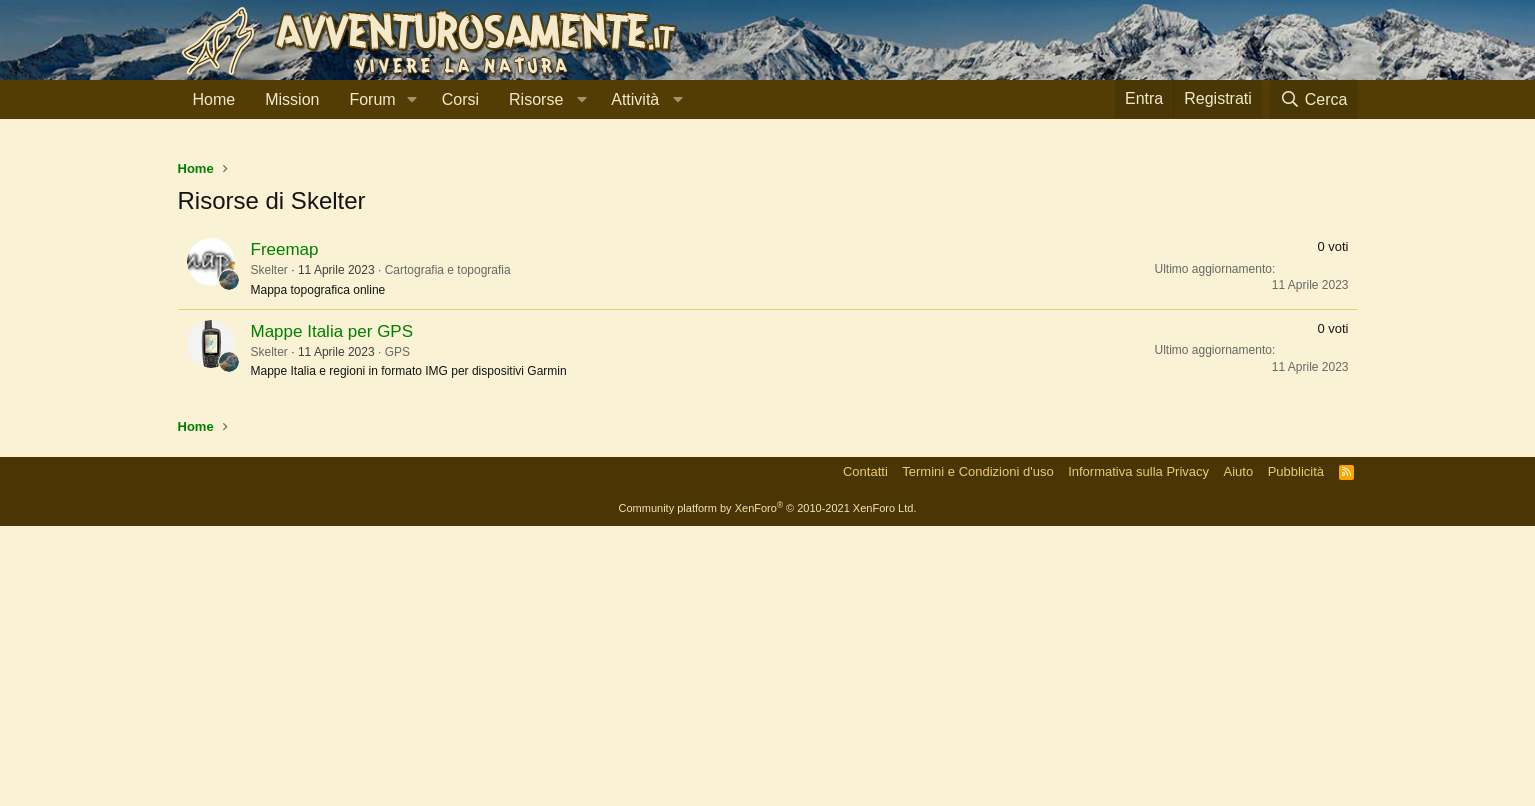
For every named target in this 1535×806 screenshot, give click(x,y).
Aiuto (1239, 751)
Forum (372, 99)
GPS (397, 632)
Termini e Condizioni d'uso (977, 751)
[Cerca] (1314, 99)
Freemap (285, 529)
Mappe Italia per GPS (332, 611)
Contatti (865, 751)
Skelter (269, 550)
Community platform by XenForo (768, 788)
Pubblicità (1296, 751)
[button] (412, 100)
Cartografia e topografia (448, 550)
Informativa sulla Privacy (1138, 751)
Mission (292, 99)
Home (214, 99)
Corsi (460, 99)
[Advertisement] (768, 289)
